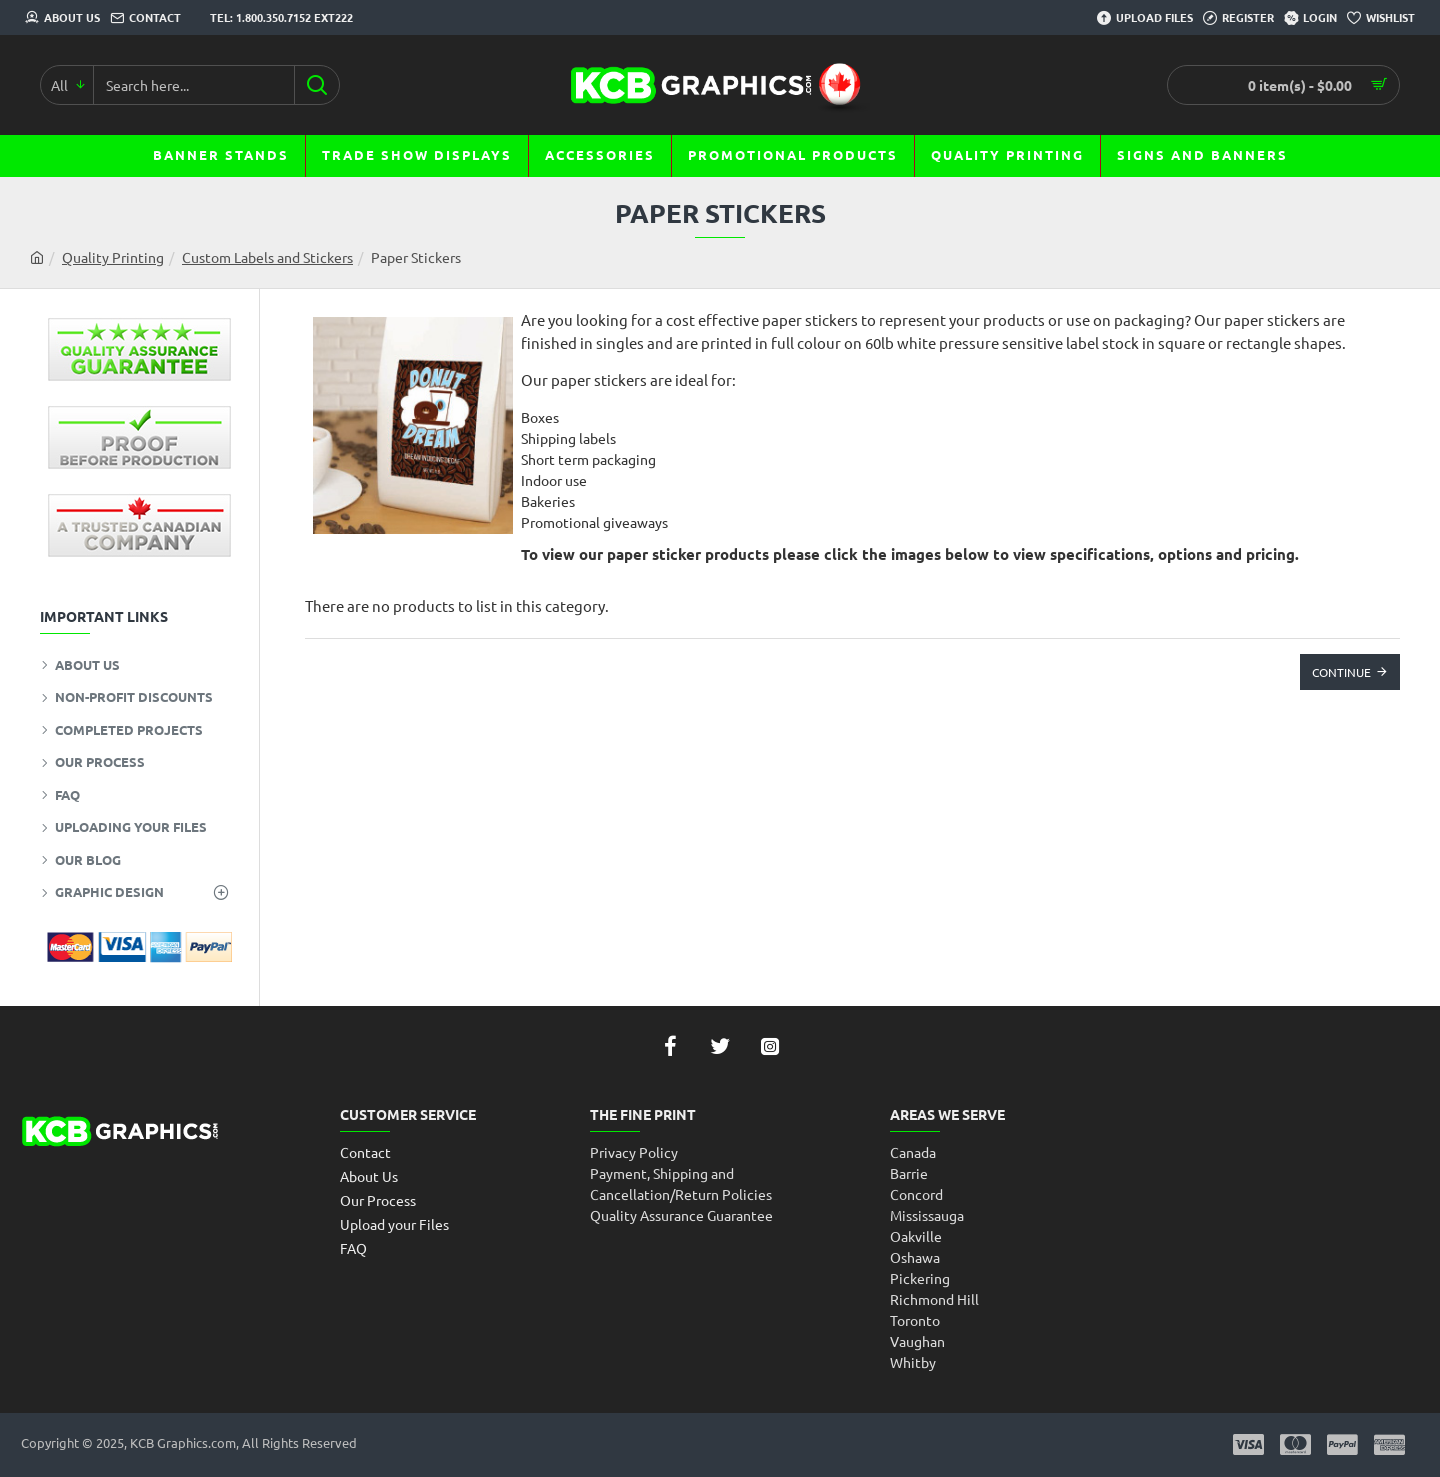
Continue (1341, 672)
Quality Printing (113, 257)
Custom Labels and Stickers (267, 257)
